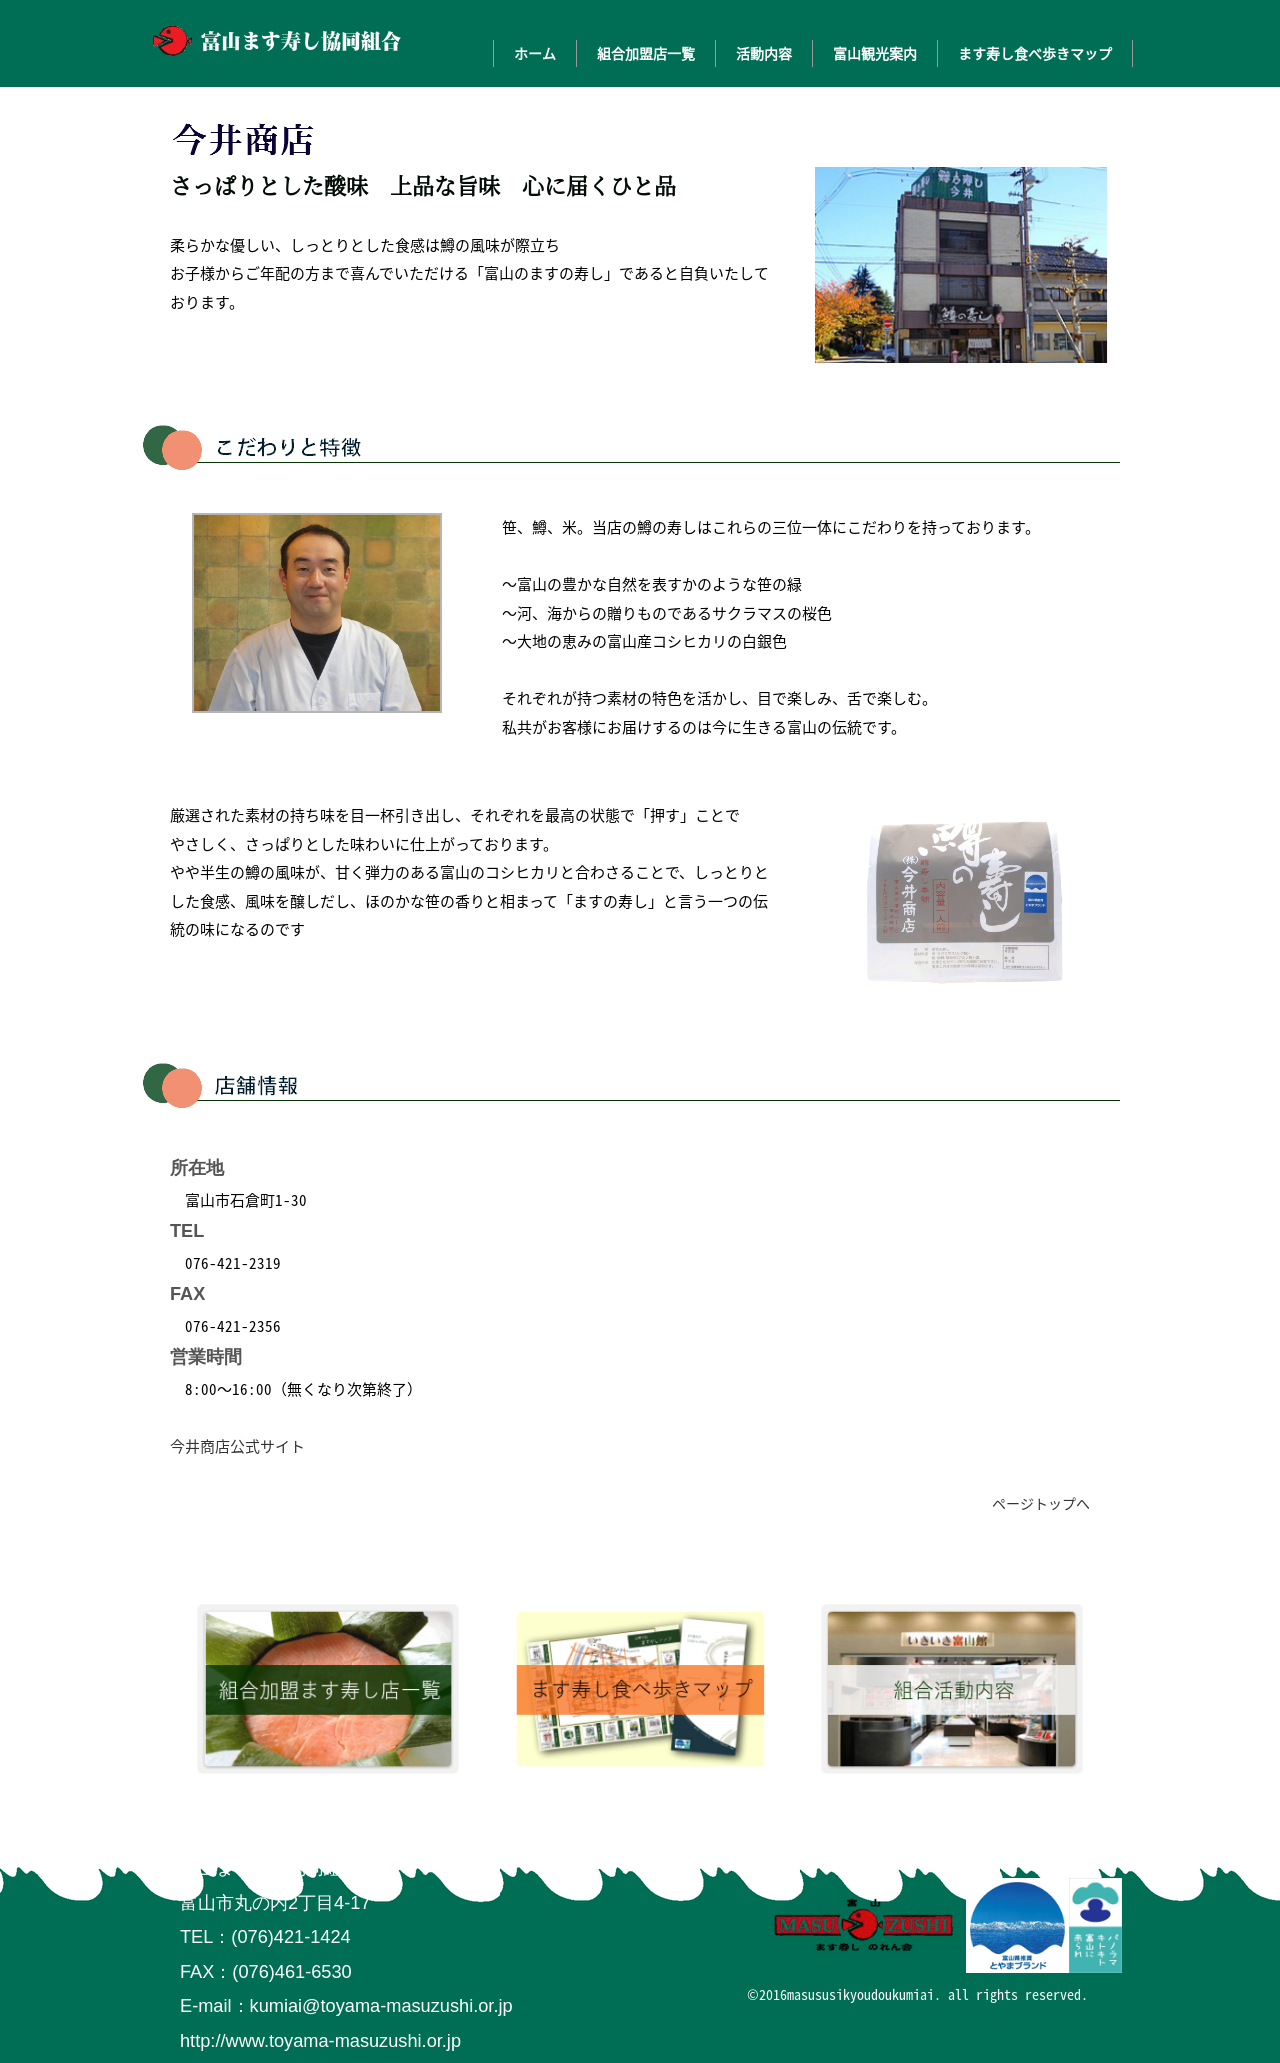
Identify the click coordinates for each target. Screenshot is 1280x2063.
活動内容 (764, 53)
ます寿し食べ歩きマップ (1035, 53)
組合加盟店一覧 (646, 53)
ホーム (535, 53)
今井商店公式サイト (237, 1446)
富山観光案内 (875, 53)
